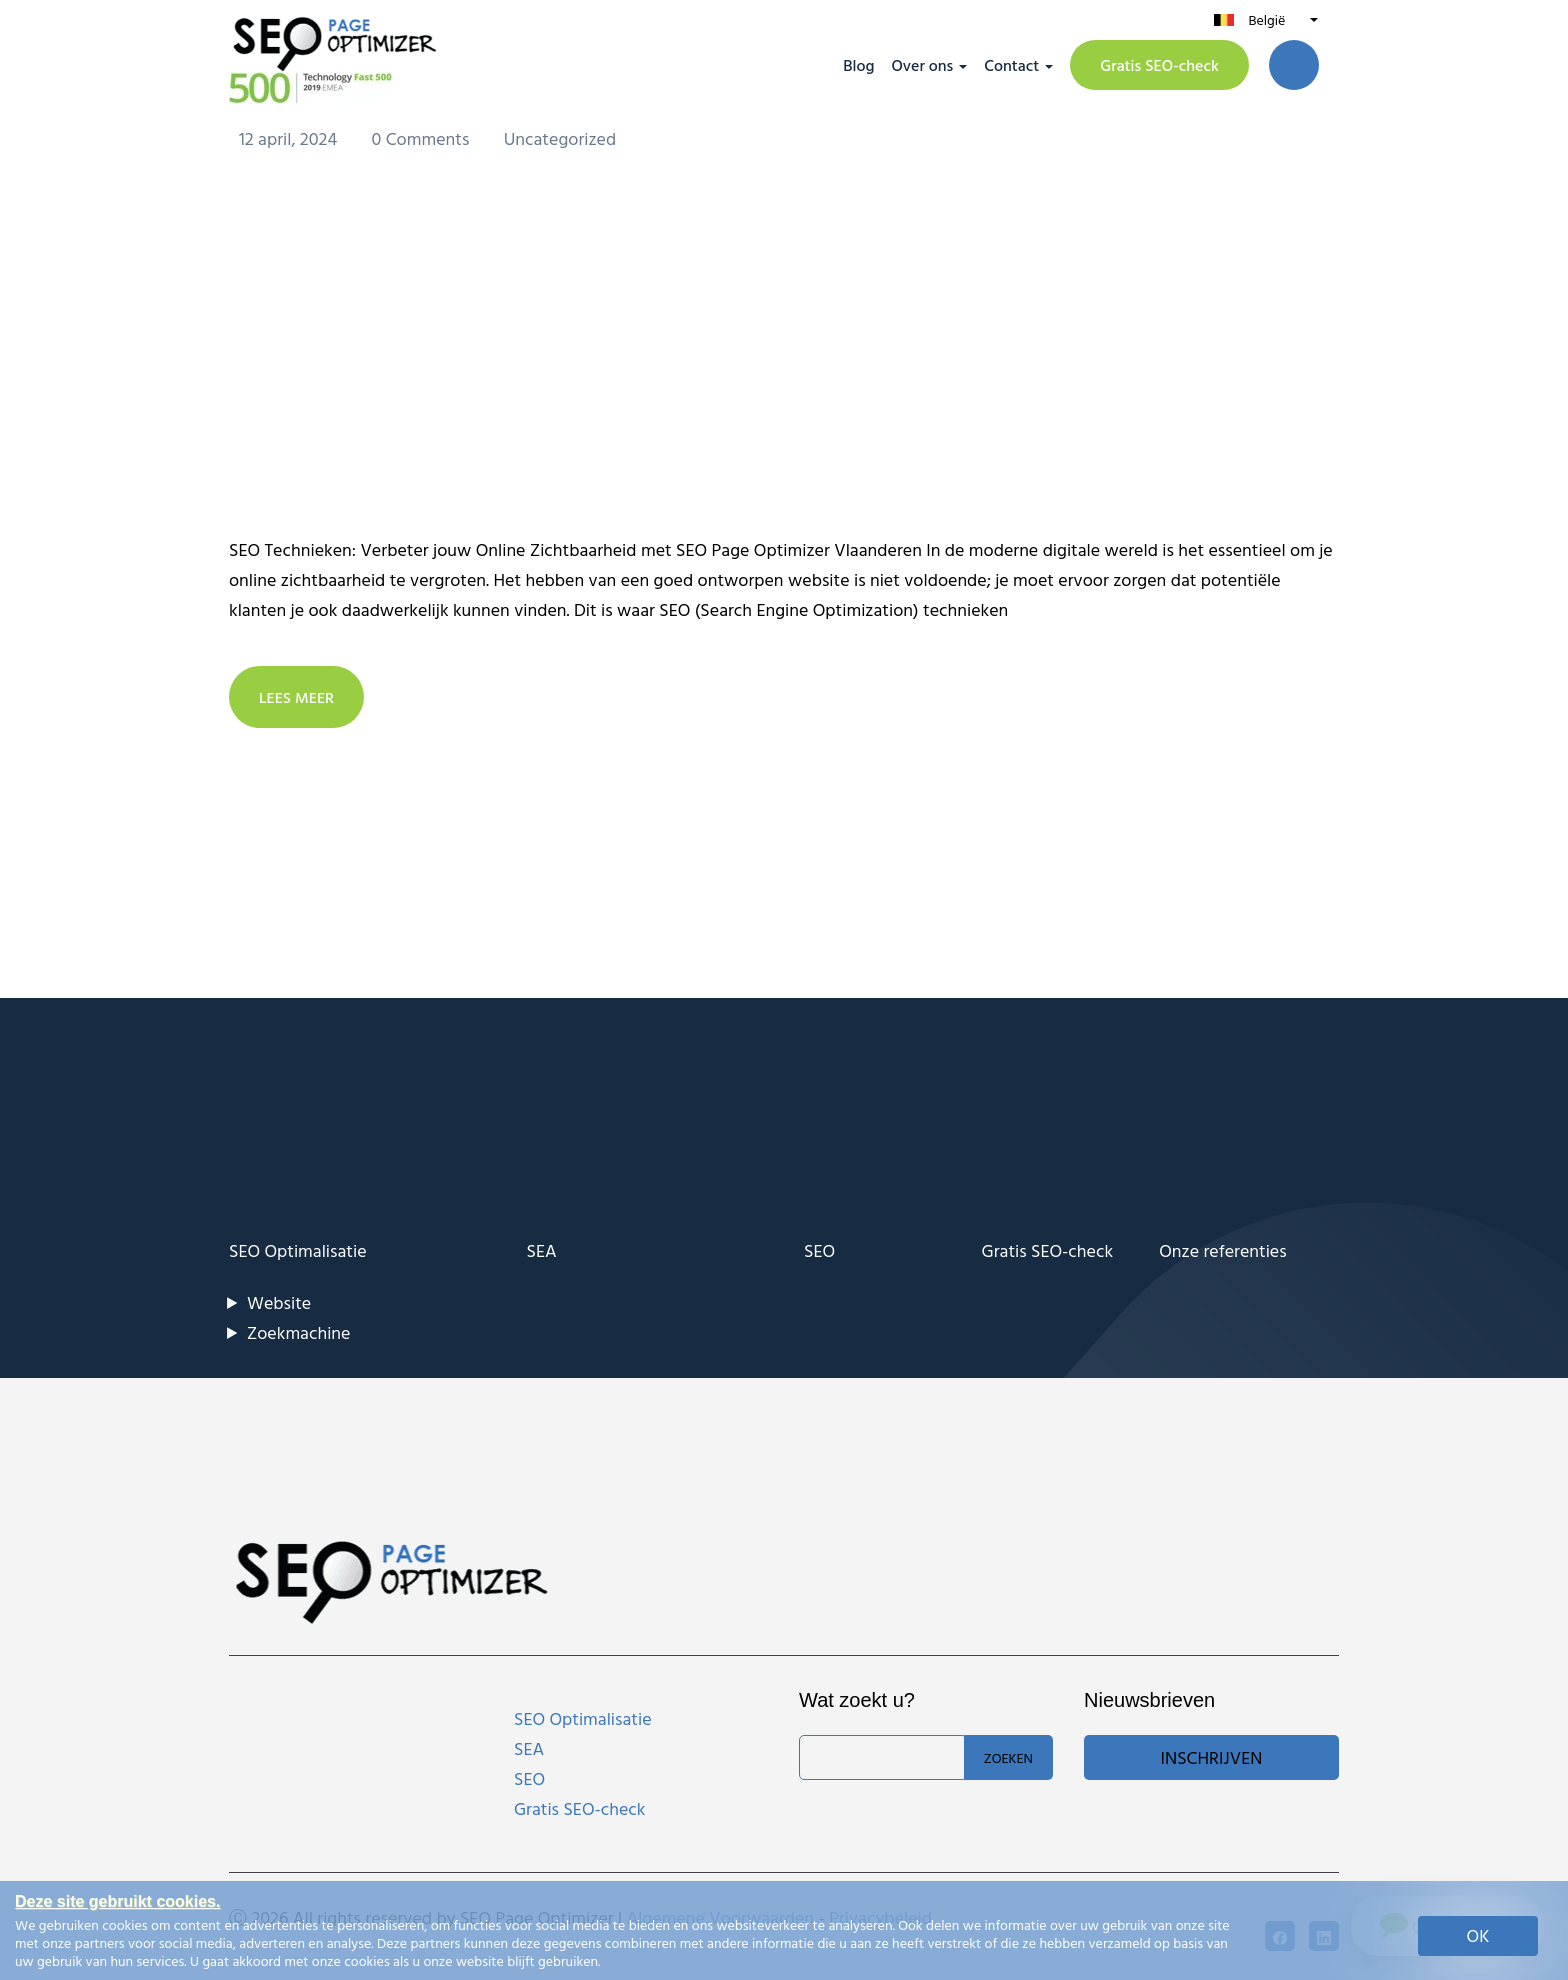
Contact (1011, 65)
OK (1478, 1935)
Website (279, 1301)
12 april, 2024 (290, 137)
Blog (858, 65)
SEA (542, 1249)
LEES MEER (297, 696)
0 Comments (423, 137)
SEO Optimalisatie (298, 1249)
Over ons (922, 65)
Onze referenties (1222, 1249)
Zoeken (1008, 1756)
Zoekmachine (298, 1331)
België (1266, 19)
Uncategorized (560, 137)
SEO (819, 1249)
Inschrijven (1212, 1756)
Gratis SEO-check (1159, 65)
